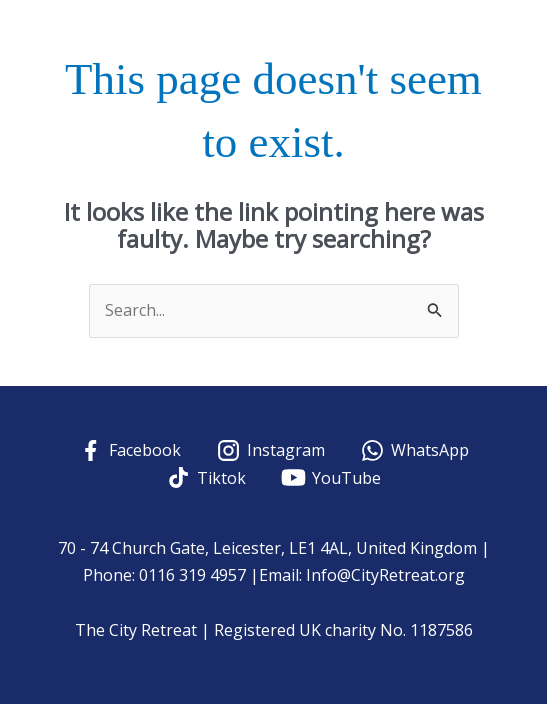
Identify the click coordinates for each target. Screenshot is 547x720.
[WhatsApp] (414, 450)
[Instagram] (271, 450)
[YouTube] (331, 477)
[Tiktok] (206, 477)
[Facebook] (130, 450)
